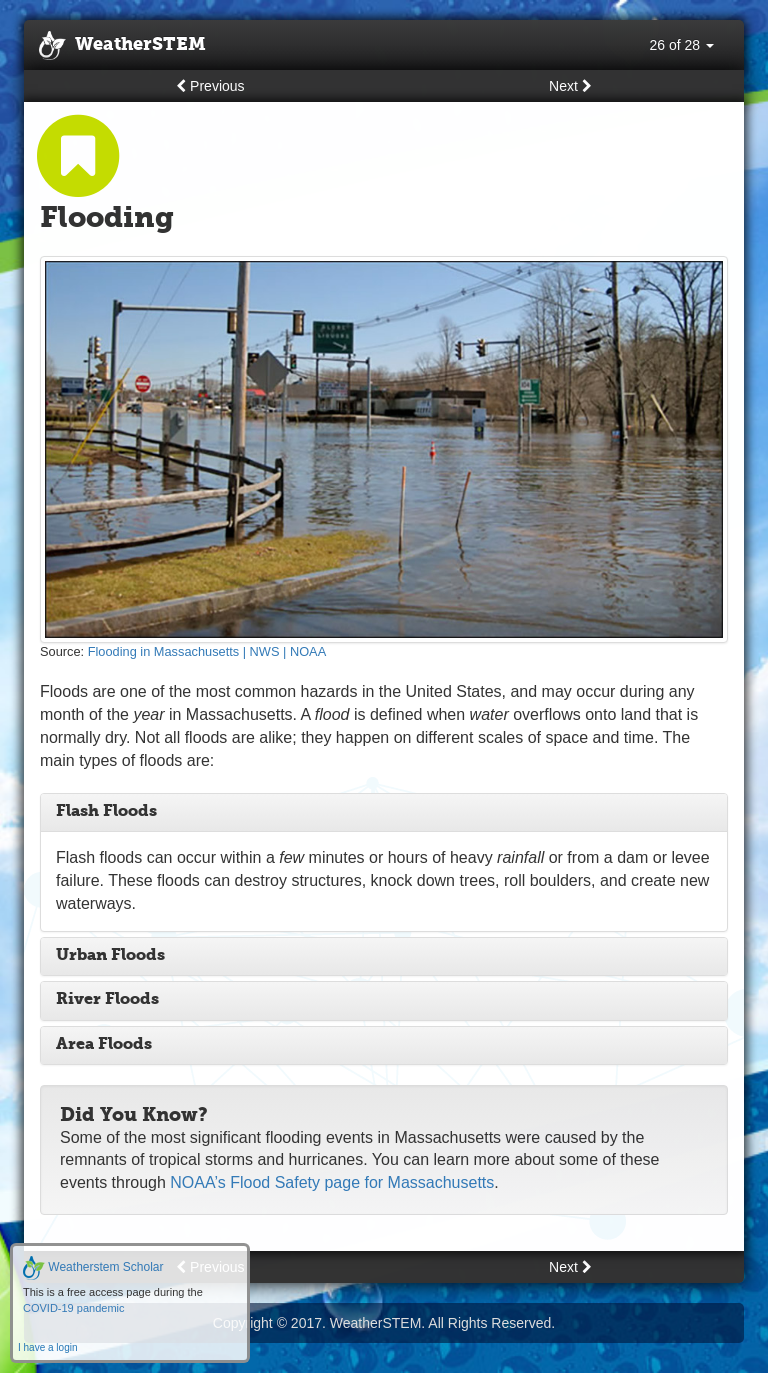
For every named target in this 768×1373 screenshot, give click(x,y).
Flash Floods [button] (106, 812)
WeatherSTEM (122, 46)
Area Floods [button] (104, 1045)
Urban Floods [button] (110, 956)
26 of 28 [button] (682, 45)
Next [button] (570, 86)
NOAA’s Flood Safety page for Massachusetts (332, 1182)
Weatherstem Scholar (93, 1267)
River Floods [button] (107, 1000)
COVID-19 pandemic (74, 1308)
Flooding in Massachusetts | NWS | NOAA (207, 651)
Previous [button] (210, 86)
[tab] (384, 813)
